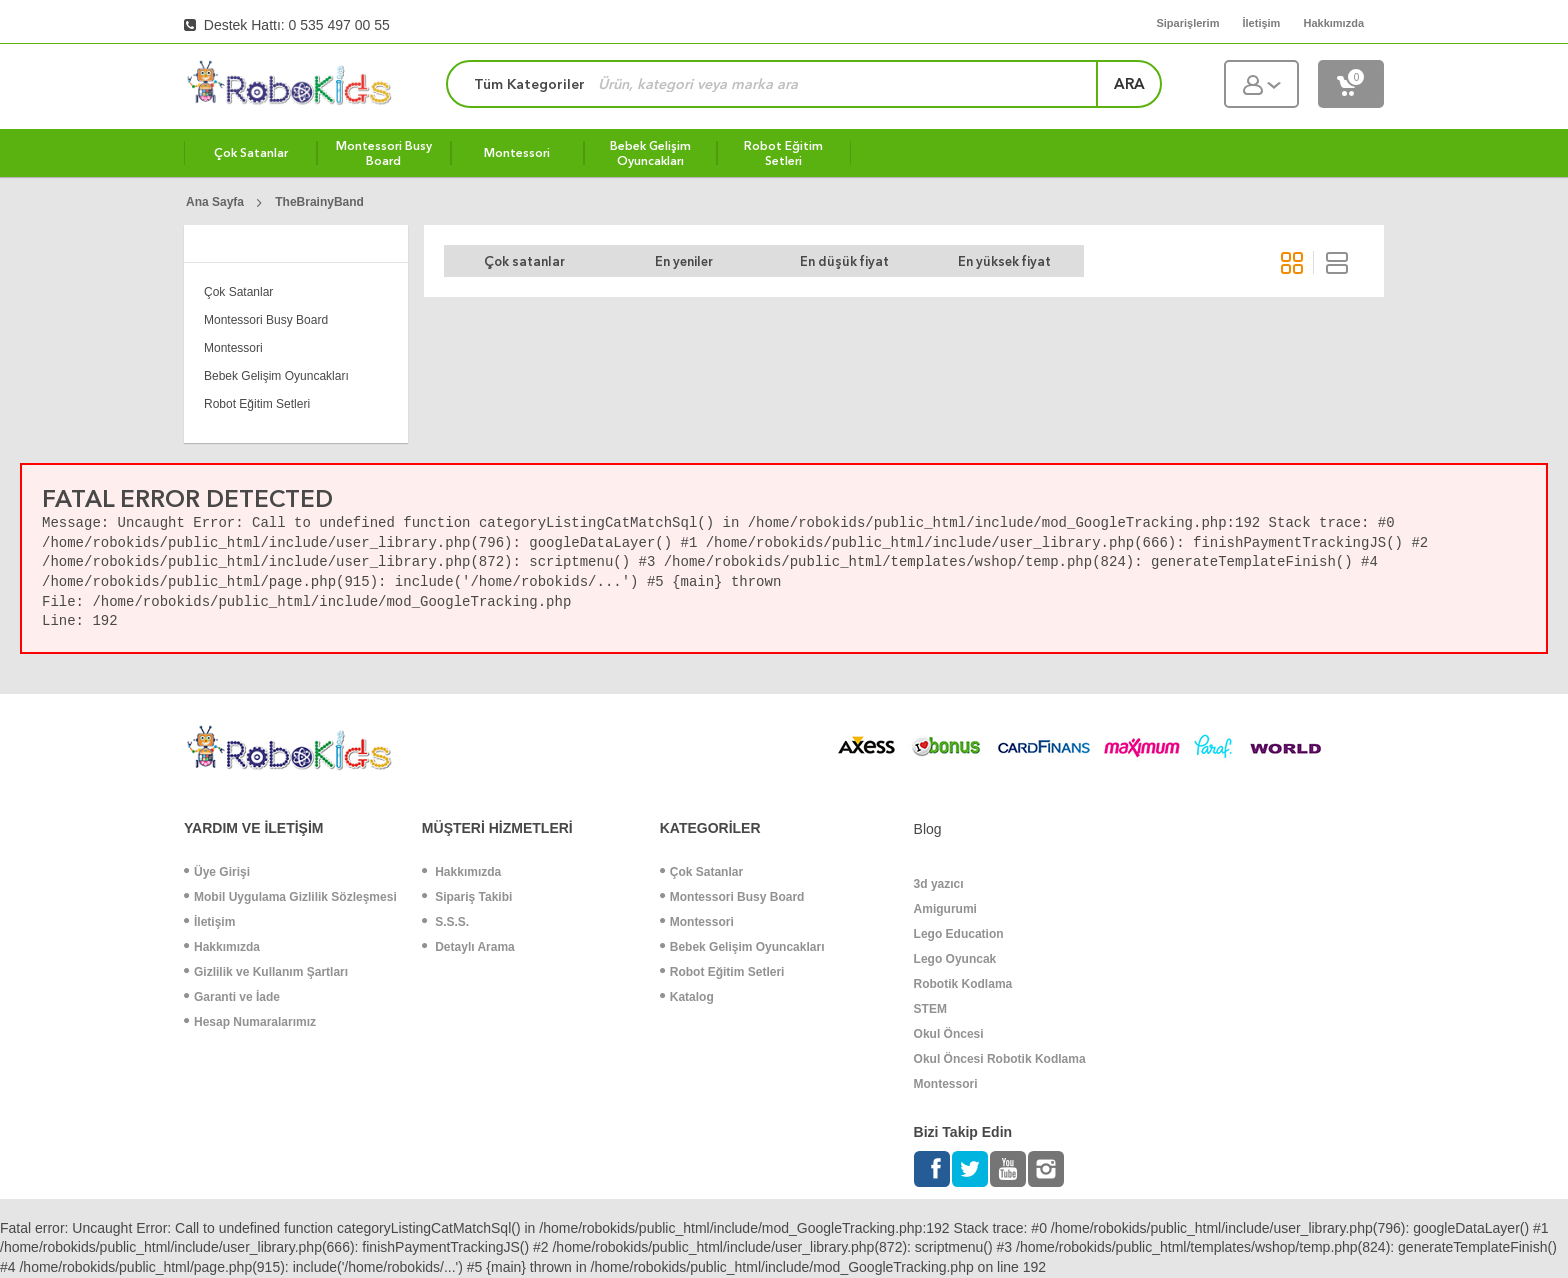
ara (1129, 84)
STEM (930, 1009)
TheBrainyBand (319, 202)
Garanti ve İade (232, 997)
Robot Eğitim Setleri (257, 404)
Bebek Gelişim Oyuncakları (276, 376)
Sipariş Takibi (467, 897)
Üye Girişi (217, 872)
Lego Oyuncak (955, 959)
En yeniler (684, 261)
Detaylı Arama (468, 947)
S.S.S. (445, 922)
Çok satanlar (524, 261)
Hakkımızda (222, 947)
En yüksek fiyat (1004, 261)
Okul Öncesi (949, 1034)
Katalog (687, 997)
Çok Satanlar (238, 292)
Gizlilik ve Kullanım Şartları (266, 972)
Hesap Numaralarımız (250, 1022)
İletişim (209, 922)
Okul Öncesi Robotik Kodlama (1000, 1059)
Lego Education (959, 934)
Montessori (233, 348)
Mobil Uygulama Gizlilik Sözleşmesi (290, 897)
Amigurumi (945, 909)
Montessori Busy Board (266, 320)
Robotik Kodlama (963, 984)
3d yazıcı (939, 884)
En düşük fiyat (844, 261)
